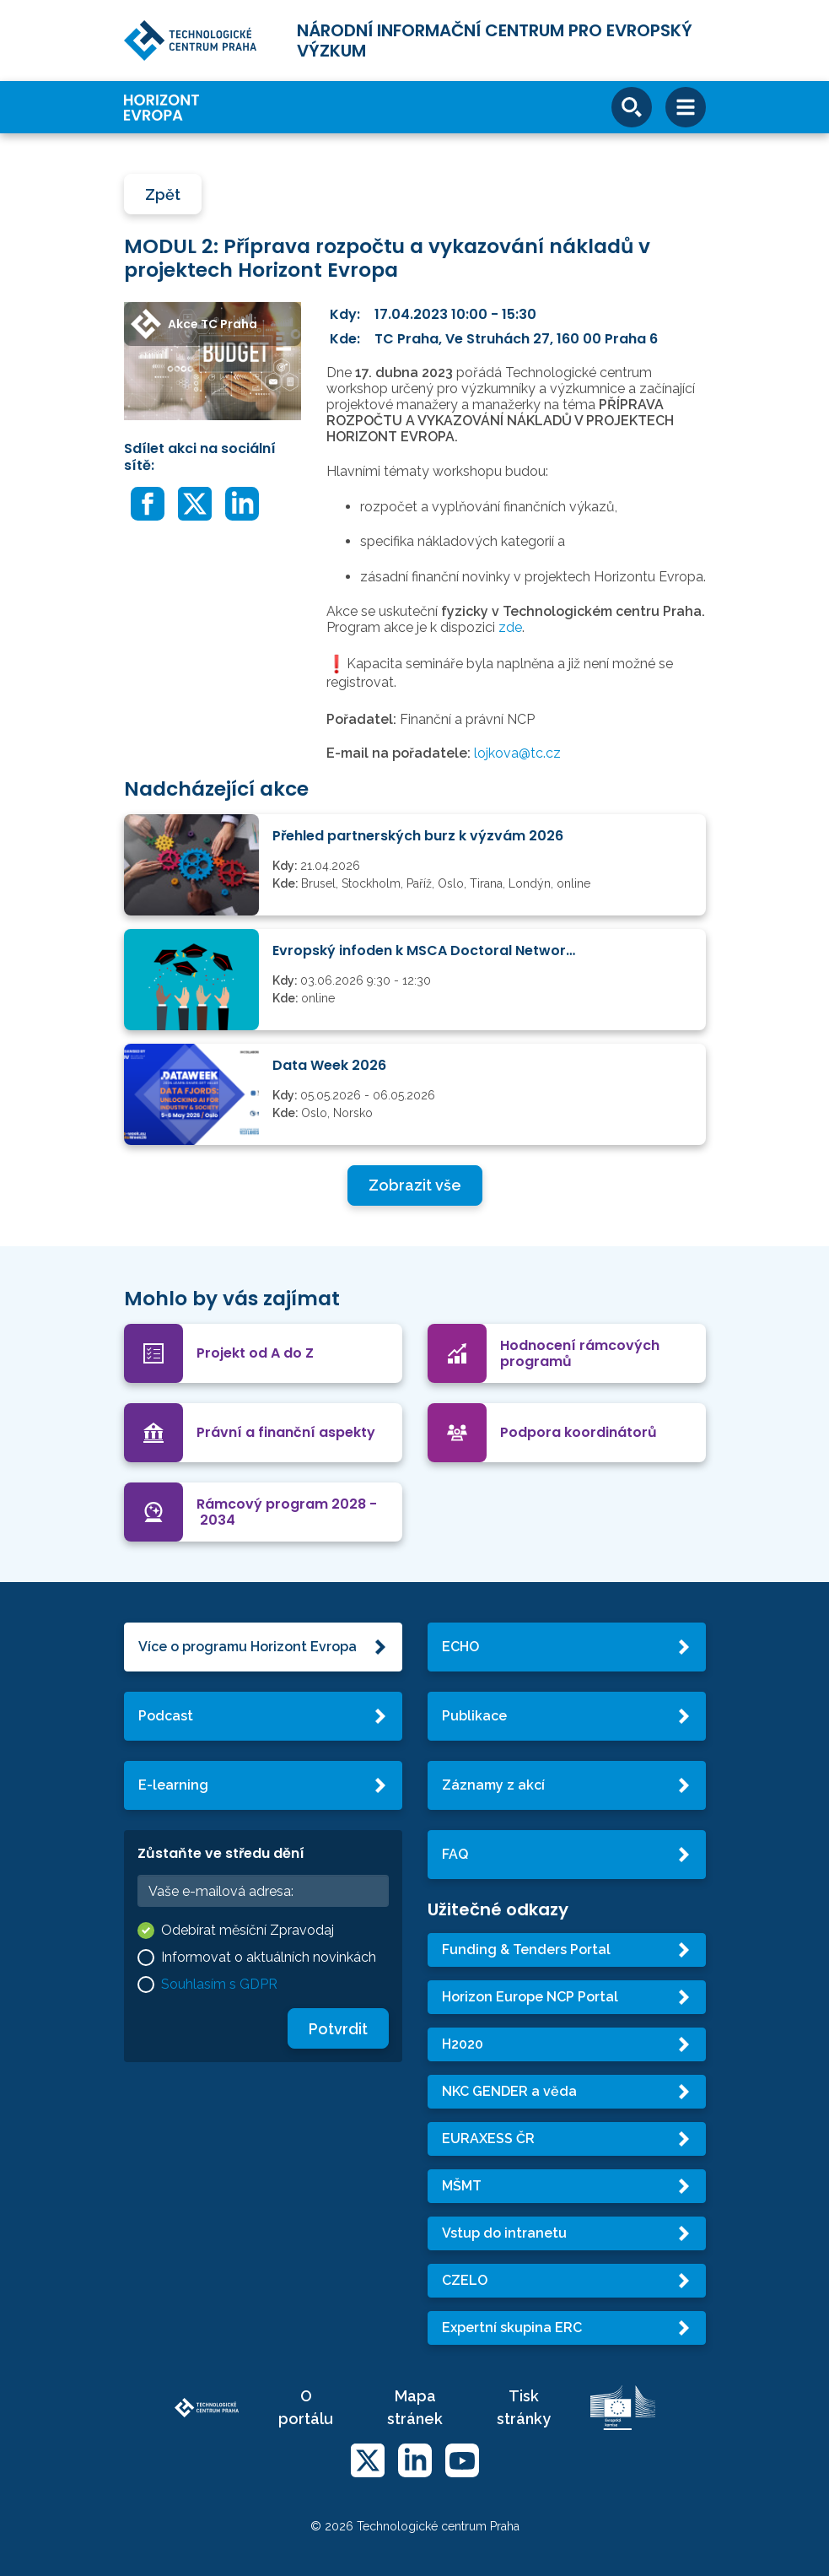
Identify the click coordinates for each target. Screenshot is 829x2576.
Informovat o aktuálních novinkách (268, 1957)
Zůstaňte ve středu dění (220, 1853)
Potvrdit (338, 2029)
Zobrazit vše (415, 1185)
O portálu (305, 2407)
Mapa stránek (415, 2407)
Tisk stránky (524, 2407)
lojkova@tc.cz (517, 753)
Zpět (162, 194)
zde (510, 627)
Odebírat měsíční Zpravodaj (247, 1930)
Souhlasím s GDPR (219, 1984)
